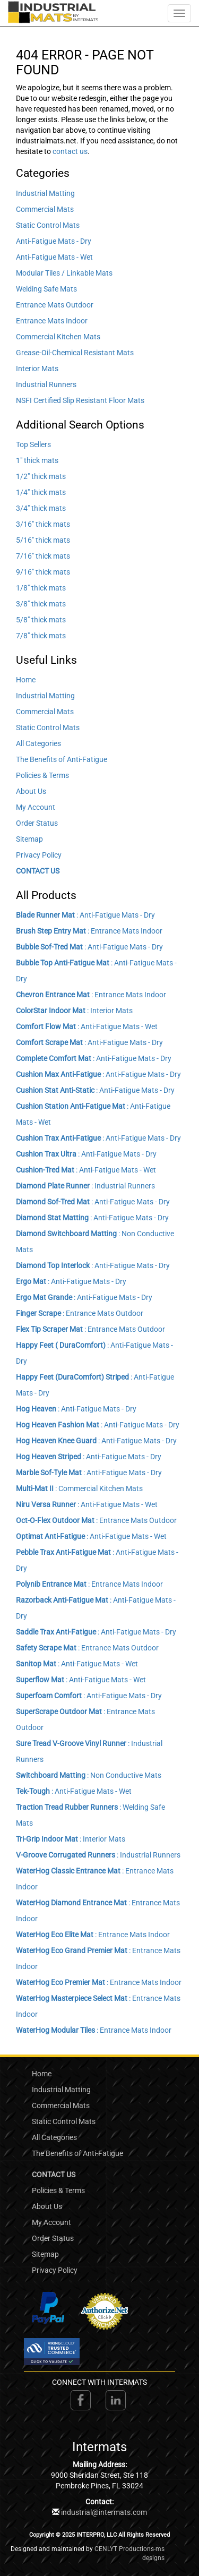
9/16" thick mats (43, 572)
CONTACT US (37, 871)
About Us (31, 791)
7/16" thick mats (43, 556)
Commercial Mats (45, 209)
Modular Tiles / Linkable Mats (64, 273)
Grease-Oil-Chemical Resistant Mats (75, 352)
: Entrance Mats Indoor (89, 931)
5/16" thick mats (43, 540)
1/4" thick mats (41, 492)
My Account (35, 807)
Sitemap (29, 839)
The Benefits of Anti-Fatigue (61, 759)
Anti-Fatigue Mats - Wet (54, 257)
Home (26, 679)
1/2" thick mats (41, 476)
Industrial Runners (46, 384)
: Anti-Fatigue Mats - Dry (85, 915)
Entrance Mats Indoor (52, 320)
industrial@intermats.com (104, 2512)
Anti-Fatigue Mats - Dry (53, 241)
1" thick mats (37, 460)
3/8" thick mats (41, 604)
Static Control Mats (48, 225)
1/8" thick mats (41, 588)
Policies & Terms (42, 775)
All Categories (38, 743)
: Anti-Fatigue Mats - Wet (87, 1026)
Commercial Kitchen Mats (58, 336)
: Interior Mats (74, 1010)
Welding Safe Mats (46, 289)
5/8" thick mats (41, 619)
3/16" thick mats (43, 524)
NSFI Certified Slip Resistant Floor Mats (80, 400)
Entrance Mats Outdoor (54, 305)
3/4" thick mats (41, 508)
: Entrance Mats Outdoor (79, 1313)
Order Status (37, 823)
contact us (70, 151)
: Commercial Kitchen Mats (79, 1488)
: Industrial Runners (85, 1186)
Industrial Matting (45, 193)
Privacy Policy (39, 855)
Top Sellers (33, 444)
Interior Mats (37, 368)
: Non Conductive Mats (88, 1775)
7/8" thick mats (41, 635)
